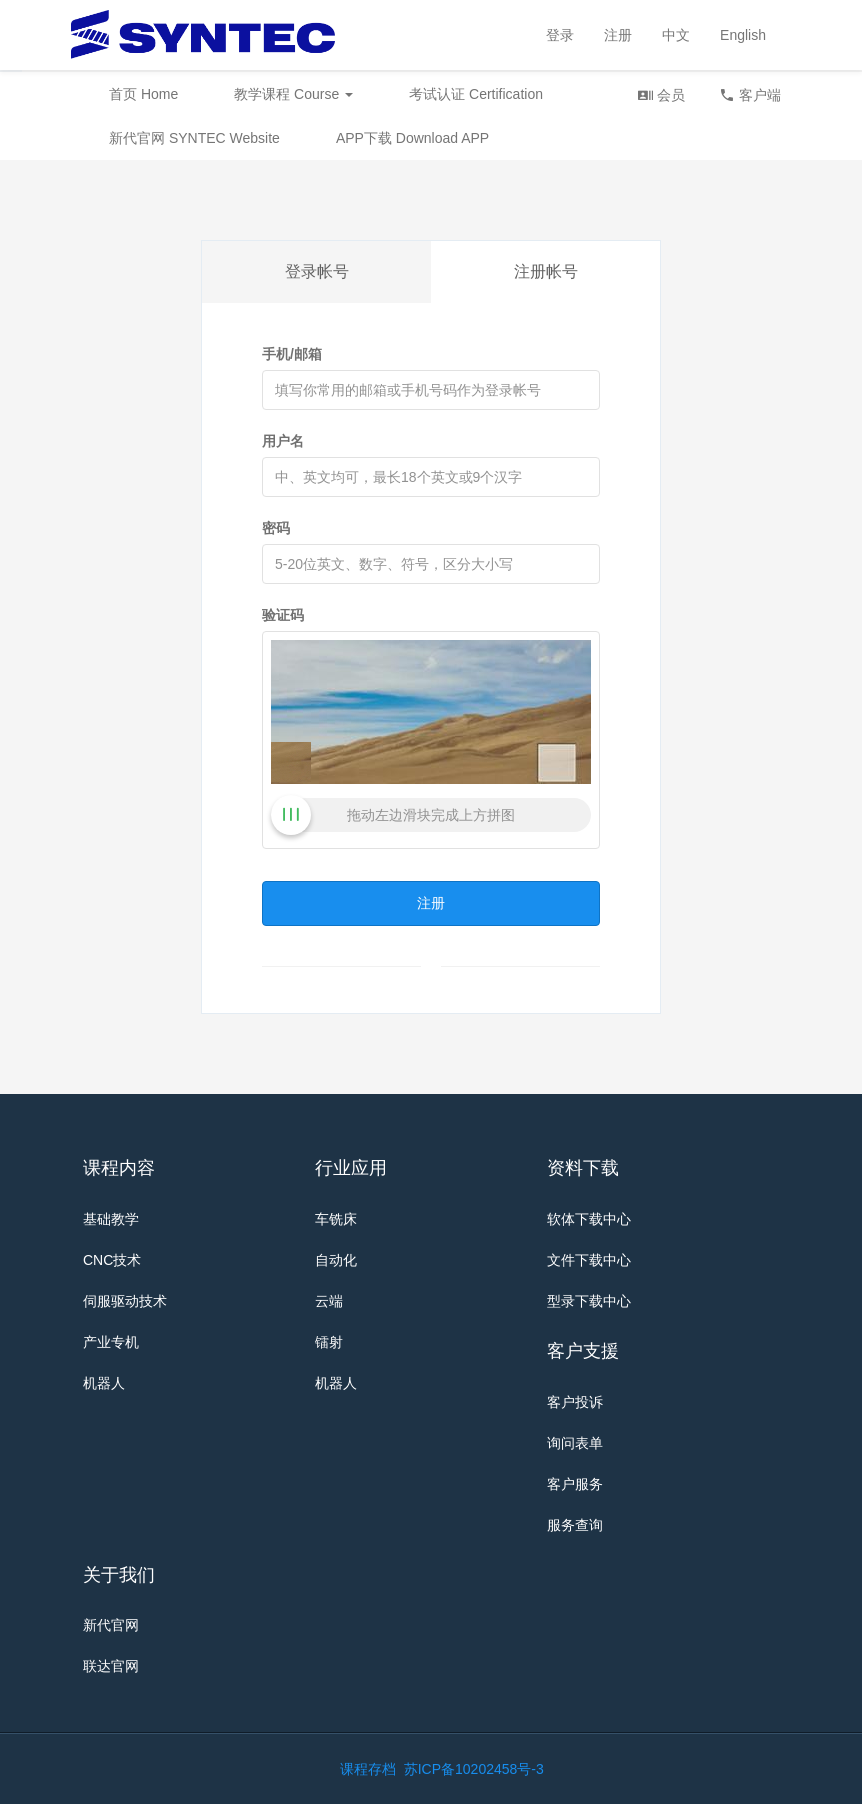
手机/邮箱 (292, 354)
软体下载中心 (589, 1219)
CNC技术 (112, 1260)
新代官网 (111, 1625)
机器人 (104, 1383)
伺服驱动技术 (125, 1301)
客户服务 (575, 1484)
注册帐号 (546, 271)
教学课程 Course (293, 94)
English (743, 35)
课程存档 (368, 1769)
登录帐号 (317, 271)
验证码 (283, 615)
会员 (661, 94)
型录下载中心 (589, 1301)
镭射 (329, 1342)
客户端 (750, 94)
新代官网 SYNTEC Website (194, 138)
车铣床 (336, 1219)
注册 (618, 35)
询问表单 (575, 1443)
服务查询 (575, 1525)
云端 (329, 1301)
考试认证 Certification (476, 94)
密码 (276, 528)
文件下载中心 (589, 1260)
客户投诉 (575, 1402)
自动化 (336, 1260)
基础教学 (111, 1219)
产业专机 (111, 1342)
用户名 (283, 441)
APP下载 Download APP (412, 138)
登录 (560, 35)
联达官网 (111, 1666)
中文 (676, 35)
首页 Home (143, 94)
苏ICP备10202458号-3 (474, 1769)
